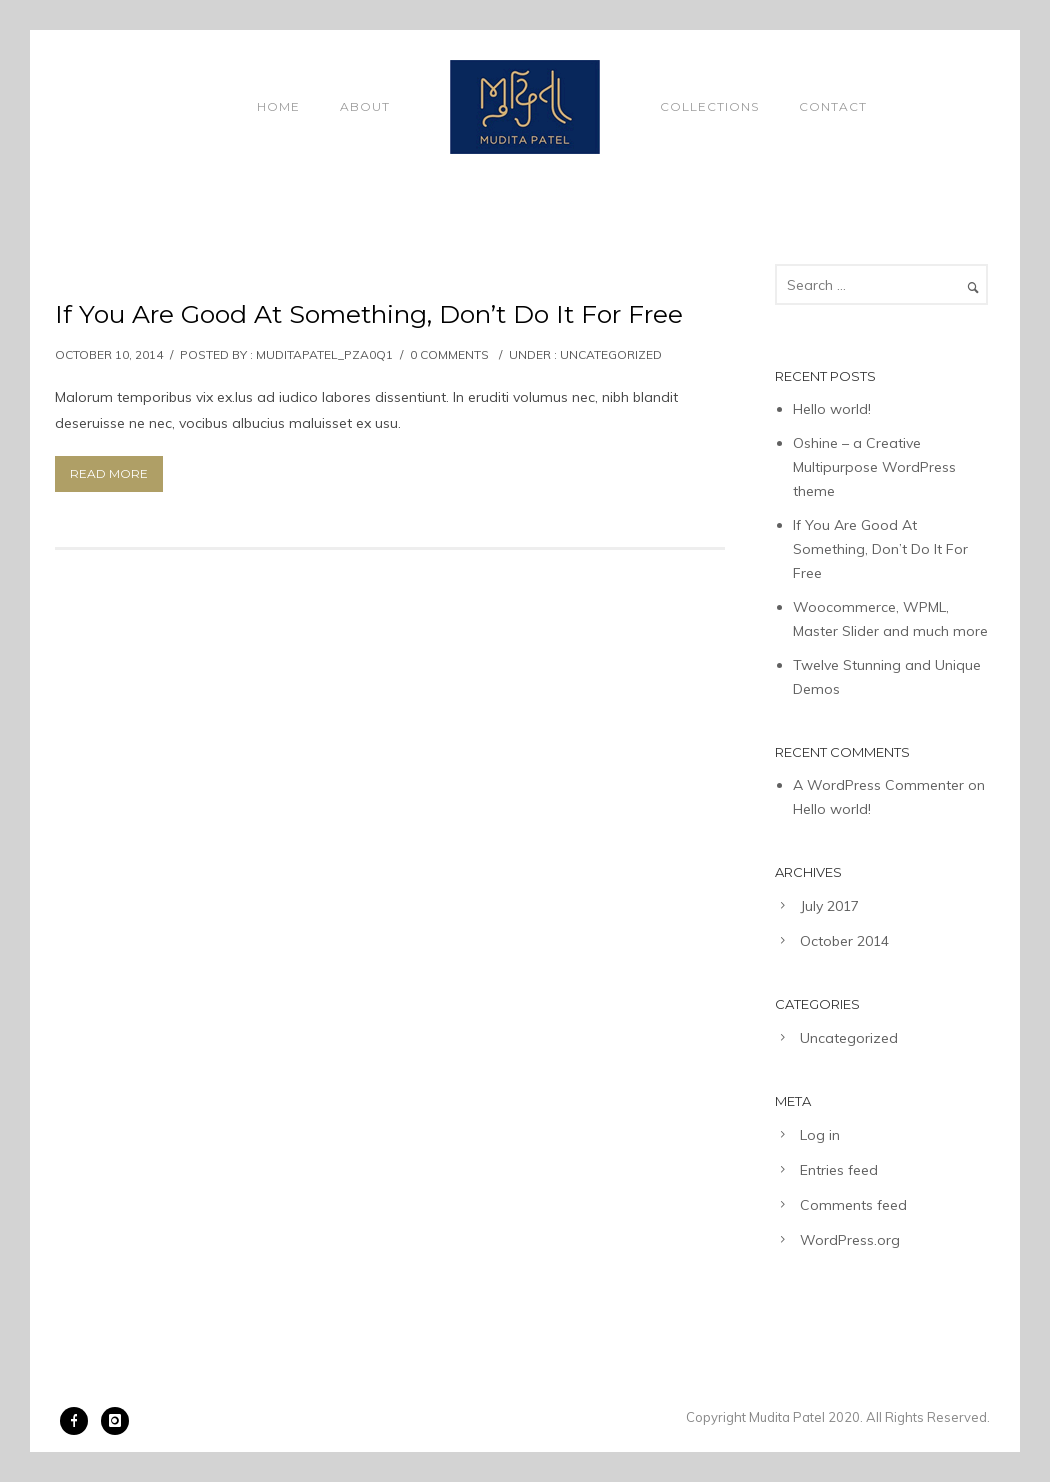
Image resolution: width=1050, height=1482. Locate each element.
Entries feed (839, 1170)
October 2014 (844, 941)
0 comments (449, 354)
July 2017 (829, 906)
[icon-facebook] (79, 1421)
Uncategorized (611, 354)
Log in (820, 1135)
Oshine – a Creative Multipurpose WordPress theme (874, 467)
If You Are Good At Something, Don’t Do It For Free (369, 314)
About (365, 106)
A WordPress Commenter (878, 785)
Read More (109, 473)
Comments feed (853, 1205)
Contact (833, 106)
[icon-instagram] (115, 1421)
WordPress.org (850, 1240)
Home (278, 106)
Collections (709, 106)
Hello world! (832, 409)
